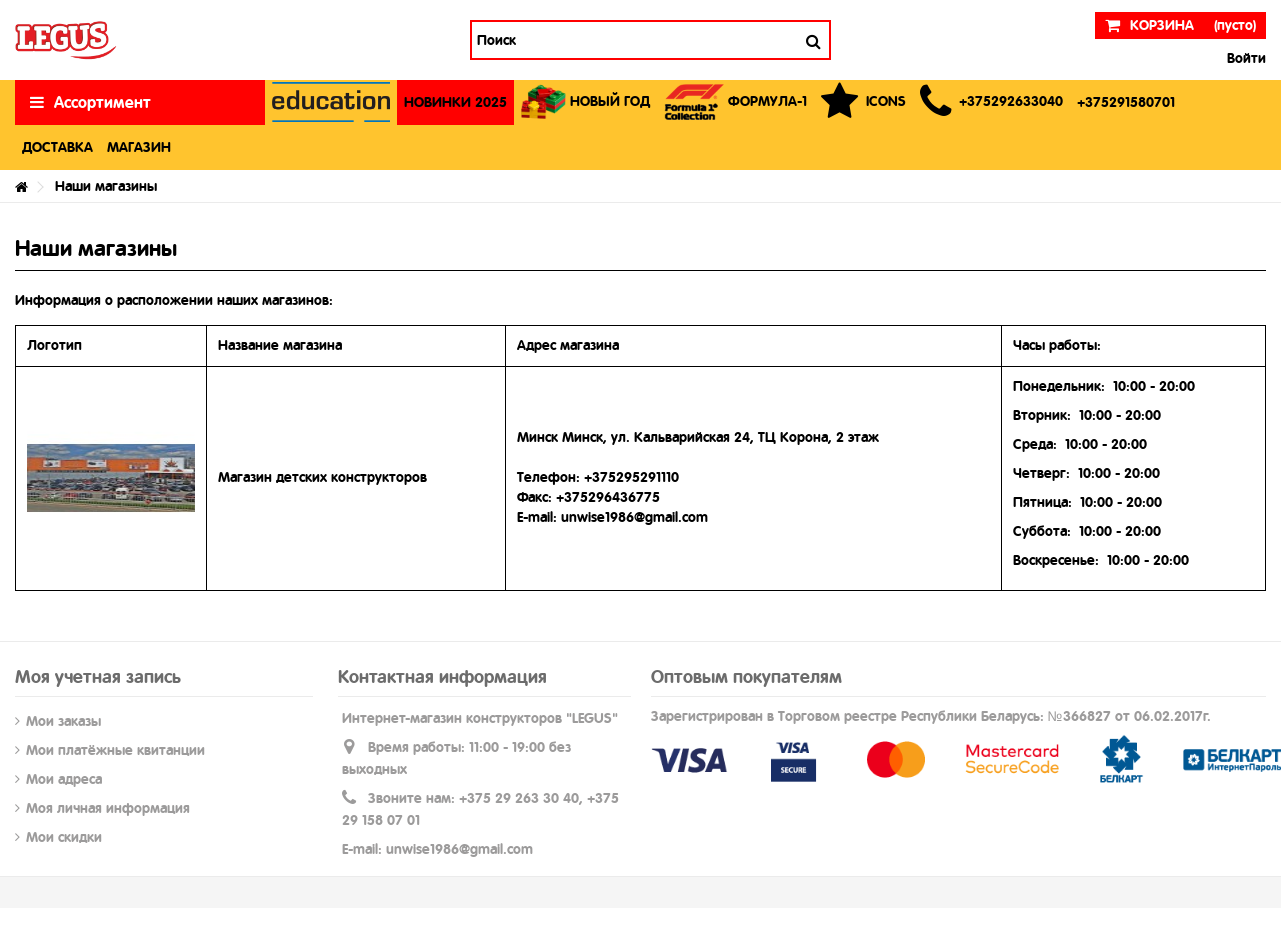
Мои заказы (63, 721)
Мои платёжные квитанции (115, 750)
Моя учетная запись (98, 676)
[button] (991, 102)
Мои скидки (64, 837)
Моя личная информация (108, 808)
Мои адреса (64, 779)
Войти (1244, 58)
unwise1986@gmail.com (459, 849)
